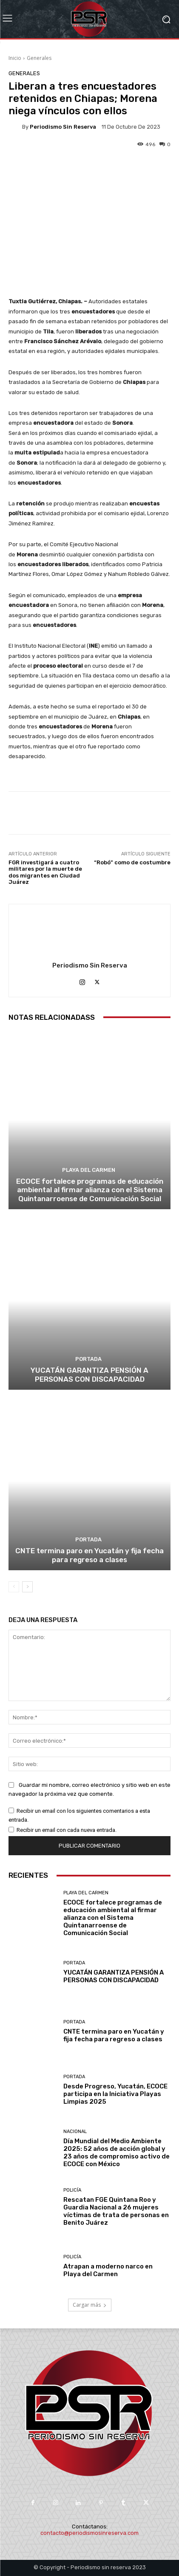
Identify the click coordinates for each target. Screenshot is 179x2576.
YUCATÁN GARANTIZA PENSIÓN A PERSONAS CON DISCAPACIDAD (89, 1374)
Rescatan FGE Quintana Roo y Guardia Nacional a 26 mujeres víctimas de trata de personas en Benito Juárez (116, 2211)
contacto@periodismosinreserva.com (89, 2533)
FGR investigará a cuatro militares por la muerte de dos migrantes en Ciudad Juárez (45, 872)
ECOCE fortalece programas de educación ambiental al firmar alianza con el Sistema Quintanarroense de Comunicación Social (89, 1190)
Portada (88, 1359)
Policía (72, 2190)
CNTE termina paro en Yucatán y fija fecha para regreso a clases (89, 1554)
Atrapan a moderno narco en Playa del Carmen (108, 2270)
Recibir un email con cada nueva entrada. (66, 1830)
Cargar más (90, 2304)
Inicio (15, 58)
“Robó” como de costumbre (132, 862)
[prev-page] (14, 1586)
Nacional (75, 2131)
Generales (39, 58)
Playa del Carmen (88, 1170)
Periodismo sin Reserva (63, 127)
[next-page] (27, 1586)
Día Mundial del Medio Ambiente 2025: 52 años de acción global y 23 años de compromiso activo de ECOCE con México (116, 2152)
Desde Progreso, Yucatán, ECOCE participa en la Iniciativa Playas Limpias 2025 (115, 2093)
